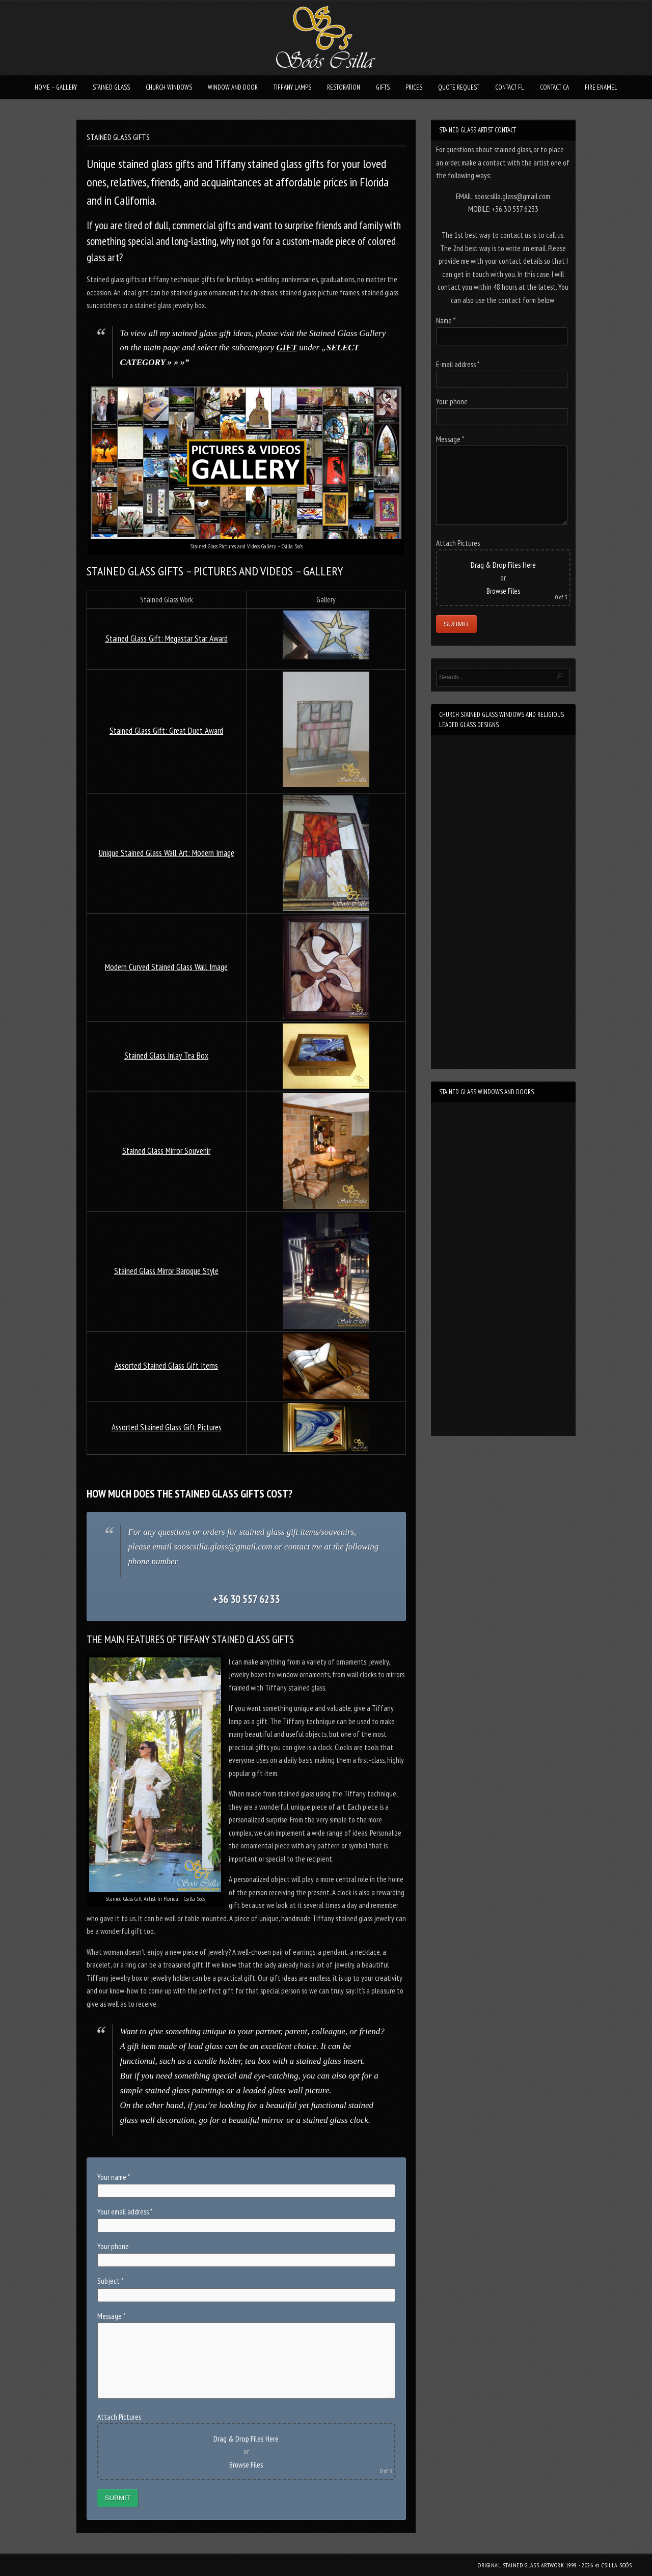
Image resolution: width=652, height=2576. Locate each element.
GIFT (286, 347)
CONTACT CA (554, 87)
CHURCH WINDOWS (169, 87)
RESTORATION (343, 87)
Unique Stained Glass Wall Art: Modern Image (166, 852)
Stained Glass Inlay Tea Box (166, 1055)
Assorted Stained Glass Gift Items (166, 1365)
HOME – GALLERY (56, 87)
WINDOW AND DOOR (233, 87)
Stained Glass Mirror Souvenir (166, 1150)
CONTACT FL (509, 87)
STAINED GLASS (111, 87)
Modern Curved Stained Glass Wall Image (166, 967)
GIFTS (383, 87)
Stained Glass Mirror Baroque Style (166, 1271)
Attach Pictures (119, 2417)
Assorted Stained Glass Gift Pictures (167, 1427)
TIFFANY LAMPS (292, 87)
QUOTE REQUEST (458, 87)
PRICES (413, 87)
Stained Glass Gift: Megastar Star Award (166, 638)
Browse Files (246, 2465)
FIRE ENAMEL (601, 87)
